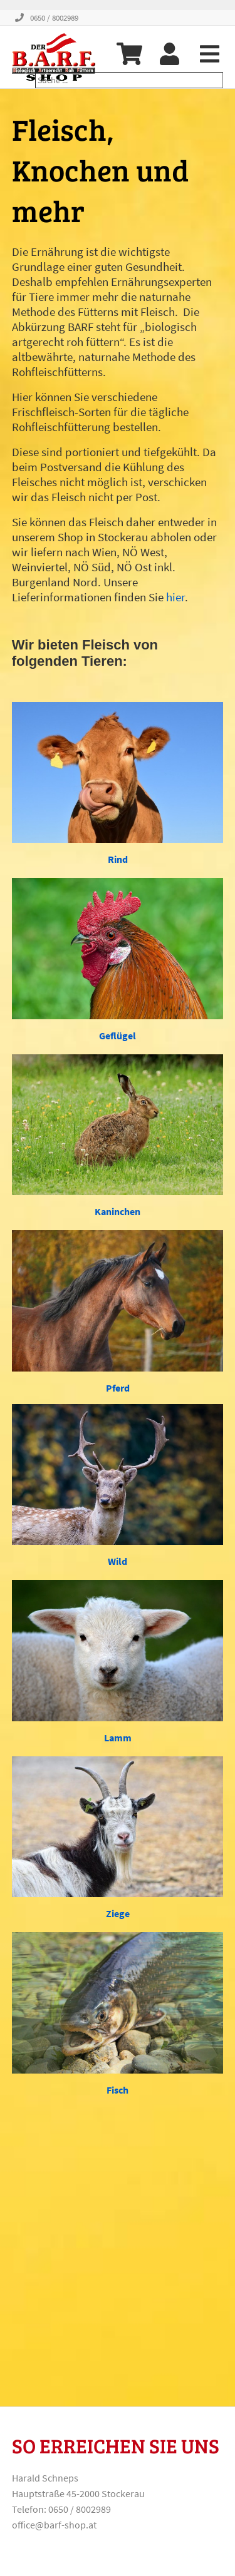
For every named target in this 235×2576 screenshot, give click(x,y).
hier (175, 596)
